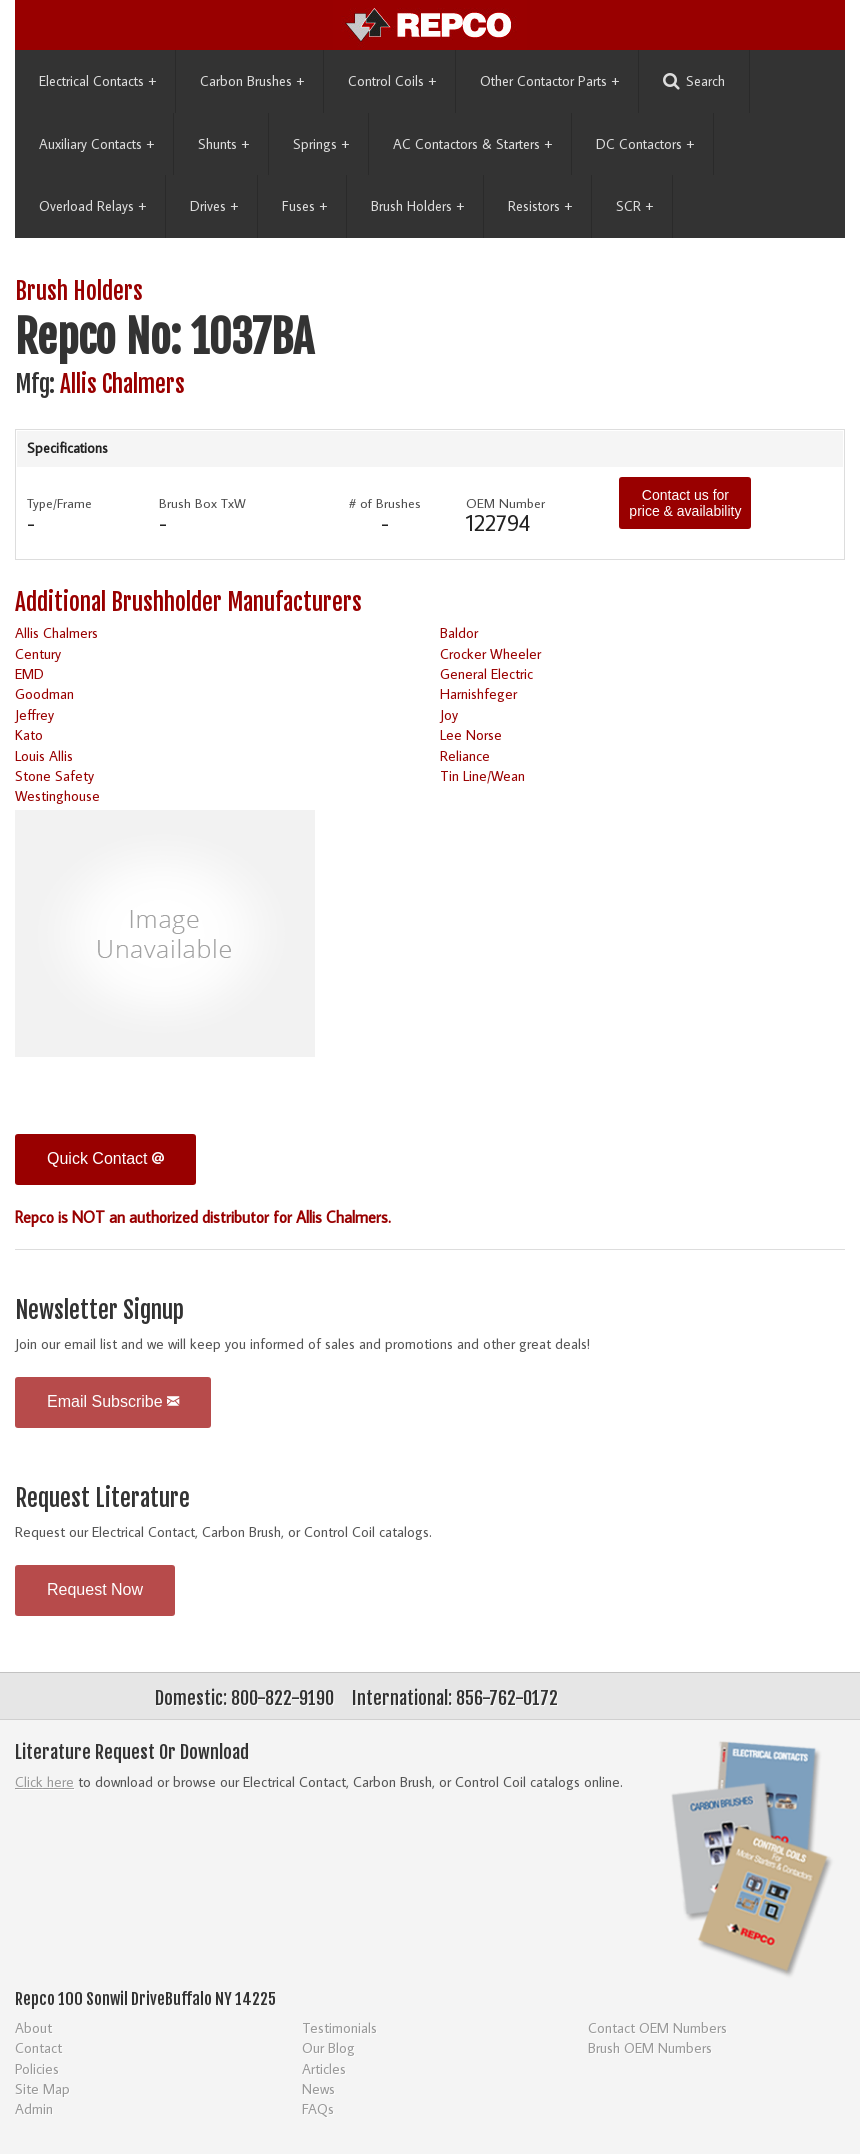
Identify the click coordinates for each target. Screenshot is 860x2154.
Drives (214, 206)
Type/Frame (59, 503)
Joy (449, 714)
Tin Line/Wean (482, 775)
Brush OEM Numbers (650, 2047)
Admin (34, 2108)
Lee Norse (471, 734)
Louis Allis (44, 755)
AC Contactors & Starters (472, 144)
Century (38, 653)
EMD (29, 673)
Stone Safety (54, 775)
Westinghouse (57, 795)
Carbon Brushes (252, 81)
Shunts (223, 144)
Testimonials (339, 2027)
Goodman (44, 693)
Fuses (304, 206)
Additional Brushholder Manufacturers (188, 602)
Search (694, 81)
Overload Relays (92, 206)
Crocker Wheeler (490, 653)
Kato (29, 734)
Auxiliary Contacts (96, 144)
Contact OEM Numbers (657, 2027)
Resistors (540, 206)
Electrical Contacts (97, 81)
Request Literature (102, 1498)
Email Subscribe (113, 1401)
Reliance (465, 755)
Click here (44, 1781)
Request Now (95, 1589)
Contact (38, 2047)
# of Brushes (385, 503)
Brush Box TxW (202, 503)
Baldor (459, 632)
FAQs (318, 2108)
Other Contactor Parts (549, 81)
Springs (321, 144)
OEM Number (505, 503)
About (33, 2027)
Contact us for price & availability (685, 503)
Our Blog (328, 2047)
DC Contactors (645, 144)
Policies (37, 2068)
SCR (634, 206)
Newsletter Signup (99, 1310)
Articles (324, 2068)
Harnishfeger (478, 693)
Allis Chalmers (122, 384)
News (318, 2088)
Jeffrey (34, 714)
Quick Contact (105, 1158)
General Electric (486, 673)
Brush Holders (417, 206)
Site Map (42, 2088)
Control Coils (392, 81)
